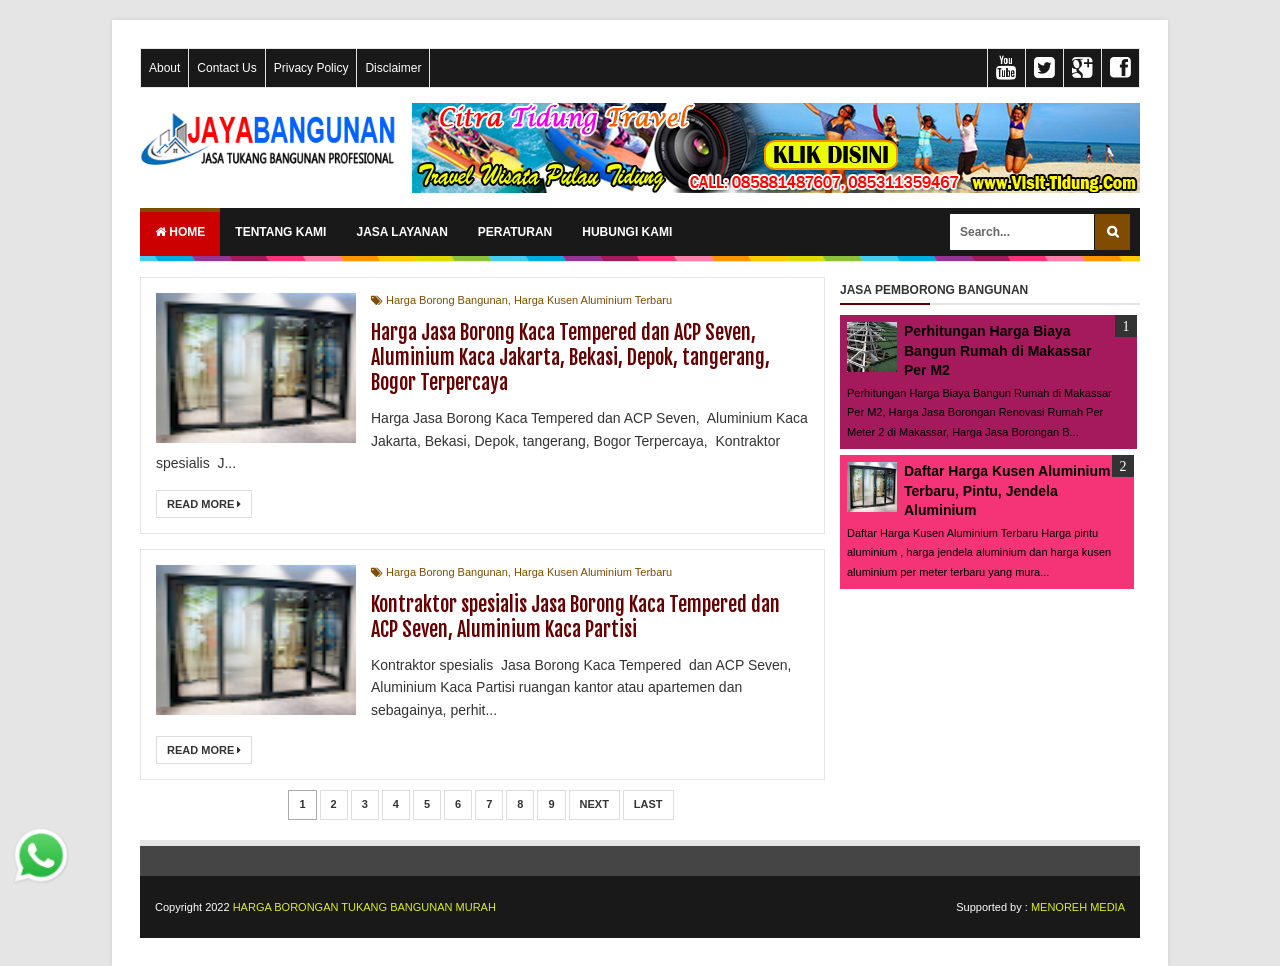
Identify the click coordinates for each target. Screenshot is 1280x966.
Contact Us (226, 68)
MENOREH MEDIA (1078, 907)
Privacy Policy (311, 68)
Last (648, 804)
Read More (204, 504)
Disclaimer (393, 68)
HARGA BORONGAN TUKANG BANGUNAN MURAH (364, 907)
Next (594, 804)
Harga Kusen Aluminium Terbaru (593, 300)
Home (180, 232)
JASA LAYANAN (401, 232)
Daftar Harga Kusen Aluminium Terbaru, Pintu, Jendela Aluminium (1007, 490)
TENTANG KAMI (280, 232)
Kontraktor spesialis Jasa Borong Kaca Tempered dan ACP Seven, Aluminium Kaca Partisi (575, 617)
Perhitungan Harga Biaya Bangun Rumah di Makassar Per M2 (998, 350)
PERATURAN (515, 232)
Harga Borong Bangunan (447, 300)
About (164, 68)
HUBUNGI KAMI (627, 232)
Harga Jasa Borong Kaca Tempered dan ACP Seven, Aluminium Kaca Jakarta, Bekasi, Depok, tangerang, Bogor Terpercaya (570, 357)
